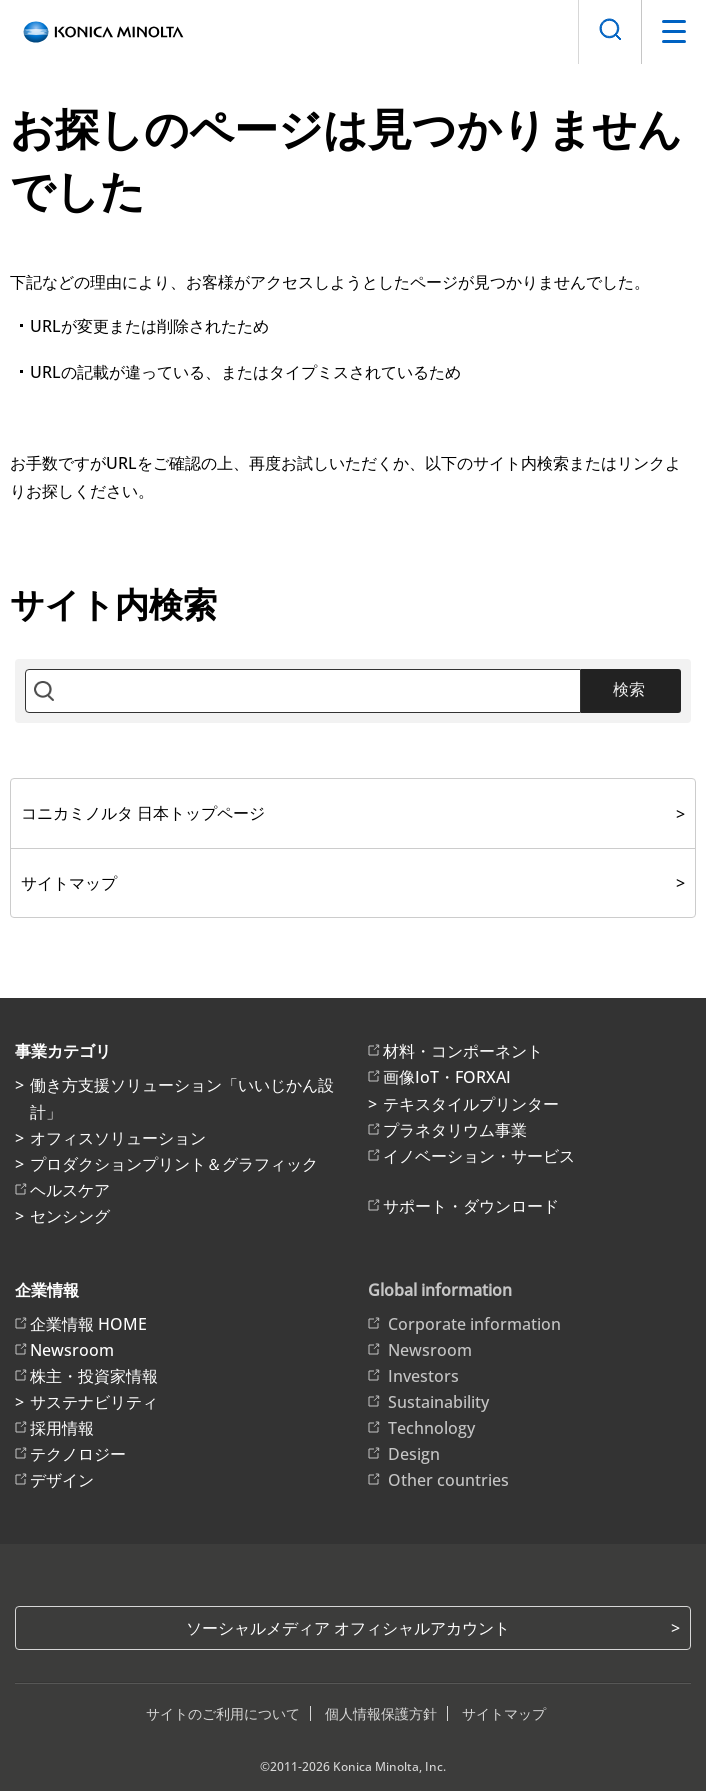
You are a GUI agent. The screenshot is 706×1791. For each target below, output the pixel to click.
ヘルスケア (70, 1190)
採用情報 (62, 1428)
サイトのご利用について (223, 1713)
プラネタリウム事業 (455, 1130)
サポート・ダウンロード (471, 1206)
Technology (431, 1428)
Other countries (448, 1480)
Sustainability (438, 1402)
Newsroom (72, 1350)
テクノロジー (78, 1454)
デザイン (62, 1480)
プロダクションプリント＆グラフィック (174, 1164)
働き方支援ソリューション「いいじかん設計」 (182, 1098)
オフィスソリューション (118, 1138)
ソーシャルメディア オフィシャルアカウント (348, 1628)
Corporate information (474, 1324)
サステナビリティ (94, 1402)
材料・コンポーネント (463, 1051)
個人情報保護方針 (381, 1713)
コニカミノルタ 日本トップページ (143, 813)
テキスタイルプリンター (471, 1104)
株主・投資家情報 (94, 1376)
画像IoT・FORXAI (447, 1077)
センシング (70, 1216)
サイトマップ (69, 883)
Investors (423, 1376)
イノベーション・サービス (479, 1156)
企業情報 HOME (88, 1324)
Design (414, 1454)
